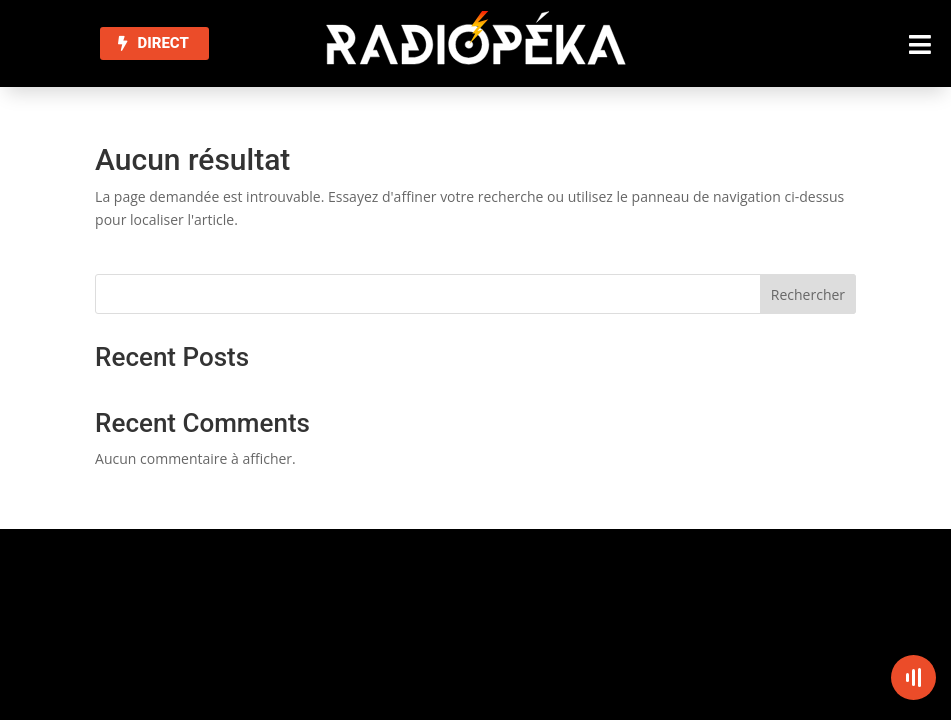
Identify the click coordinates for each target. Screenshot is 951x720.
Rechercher (808, 294)
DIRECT (163, 43)
